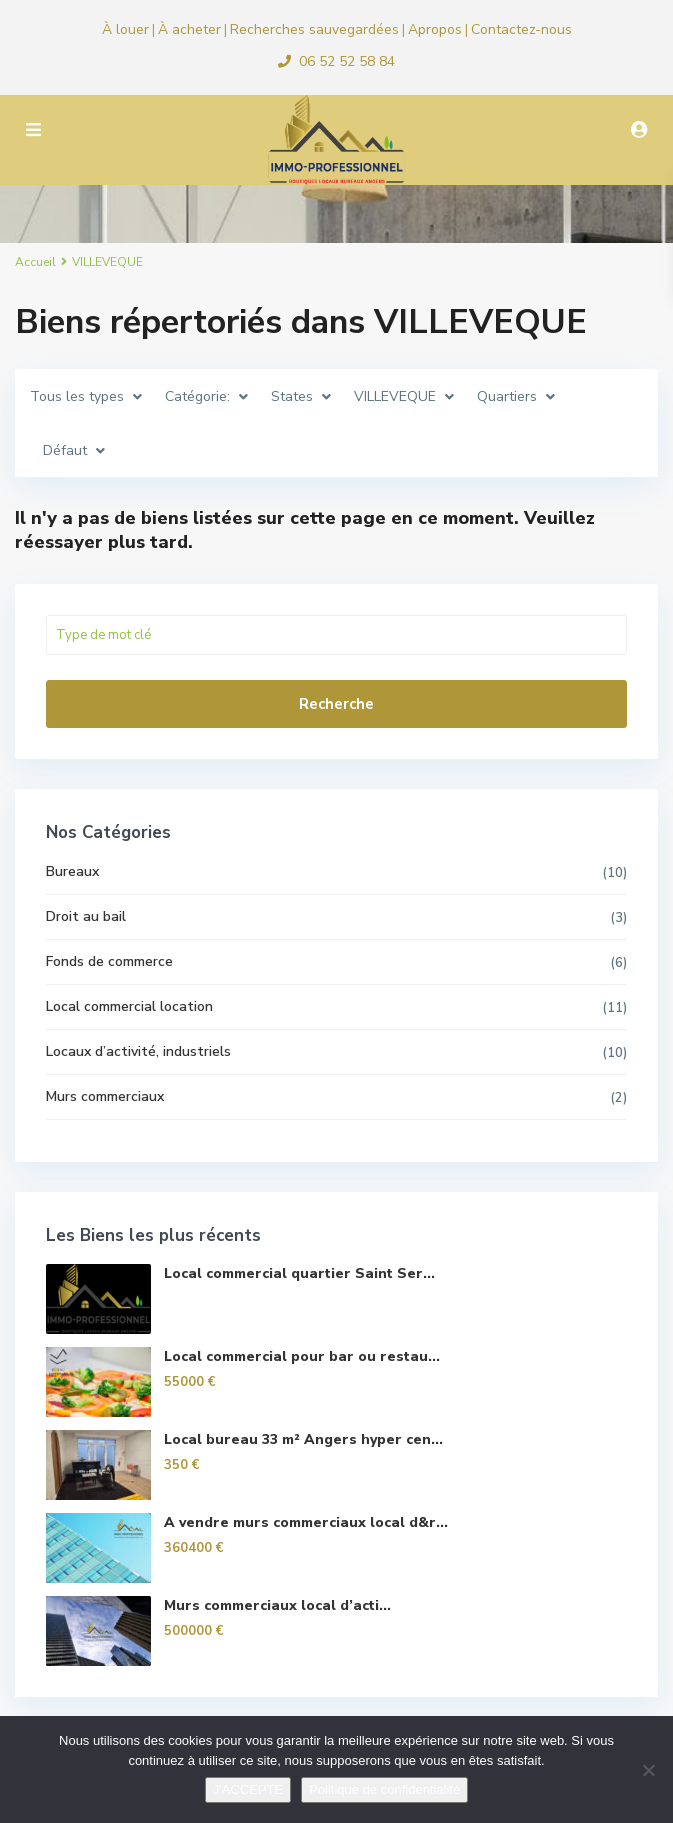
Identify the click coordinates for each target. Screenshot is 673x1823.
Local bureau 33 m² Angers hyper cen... (303, 1439)
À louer (125, 29)
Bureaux (72, 871)
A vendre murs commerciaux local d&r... (306, 1522)
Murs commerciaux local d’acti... (277, 1605)
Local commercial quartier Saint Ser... (299, 1273)
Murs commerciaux (105, 1096)
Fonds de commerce (109, 961)
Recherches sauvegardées (314, 29)
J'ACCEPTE (248, 1789)
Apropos (435, 29)
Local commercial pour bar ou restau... (302, 1356)
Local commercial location (129, 1006)
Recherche (336, 704)
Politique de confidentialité (384, 1789)
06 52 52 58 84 (347, 61)
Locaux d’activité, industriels (138, 1051)
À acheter (189, 29)
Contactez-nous (521, 29)
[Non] (648, 1770)
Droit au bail (86, 916)
